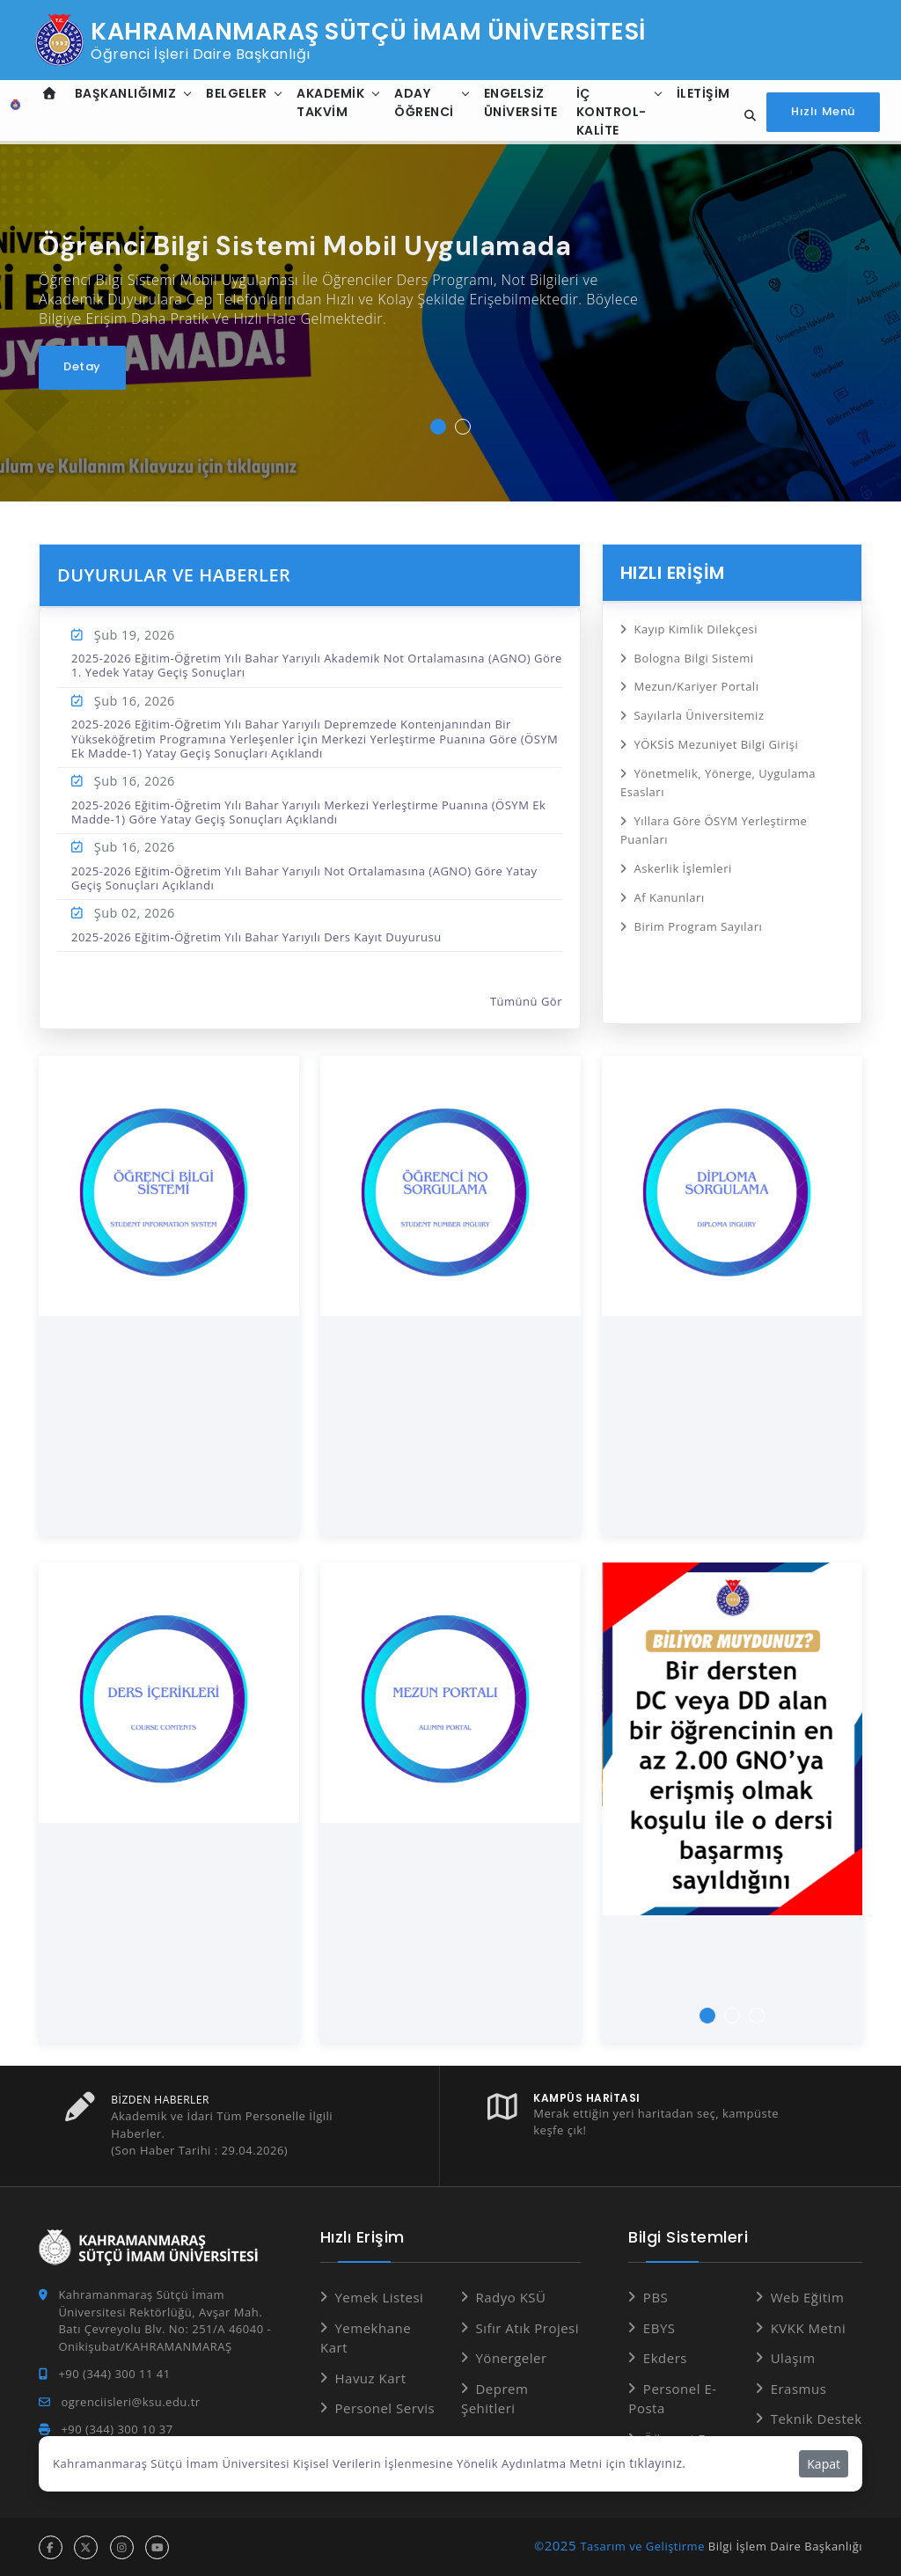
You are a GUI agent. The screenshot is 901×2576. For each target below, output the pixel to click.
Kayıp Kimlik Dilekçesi (696, 628)
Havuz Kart (370, 2377)
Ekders (665, 2358)
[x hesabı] (86, 2547)
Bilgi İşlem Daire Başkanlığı (785, 2545)
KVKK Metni (808, 2327)
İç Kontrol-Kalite (608, 111)
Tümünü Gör (526, 1001)
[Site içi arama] (745, 116)
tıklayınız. (656, 2462)
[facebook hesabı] (51, 2547)
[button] (438, 426)
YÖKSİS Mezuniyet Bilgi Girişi (716, 739)
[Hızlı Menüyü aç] (823, 112)
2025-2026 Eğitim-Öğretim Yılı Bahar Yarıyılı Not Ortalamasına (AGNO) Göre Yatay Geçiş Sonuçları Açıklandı (304, 878)
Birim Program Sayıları (698, 911)
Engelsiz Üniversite (517, 102)
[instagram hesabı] (122, 2547)
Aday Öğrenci (420, 102)
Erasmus (799, 2388)
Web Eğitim (808, 2297)
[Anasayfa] (12, 112)
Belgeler (232, 93)
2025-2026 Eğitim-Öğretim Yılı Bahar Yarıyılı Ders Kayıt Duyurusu (256, 937)
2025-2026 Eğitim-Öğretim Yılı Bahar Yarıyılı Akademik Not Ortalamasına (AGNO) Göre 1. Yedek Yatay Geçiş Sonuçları (316, 665)
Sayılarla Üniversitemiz (699, 711)
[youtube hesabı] (157, 2547)
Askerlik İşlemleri (682, 856)
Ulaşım (793, 2358)
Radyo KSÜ (510, 2297)
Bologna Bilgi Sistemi (693, 655)
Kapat (823, 2463)
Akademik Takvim (327, 102)
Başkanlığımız (122, 93)
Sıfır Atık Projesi (527, 2327)
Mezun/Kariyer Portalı (696, 684)
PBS (655, 2297)
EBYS (659, 2327)
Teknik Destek (816, 2418)
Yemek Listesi (378, 2297)
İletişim (700, 93)
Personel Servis (384, 2408)
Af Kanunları (669, 884)
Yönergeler (510, 2358)
